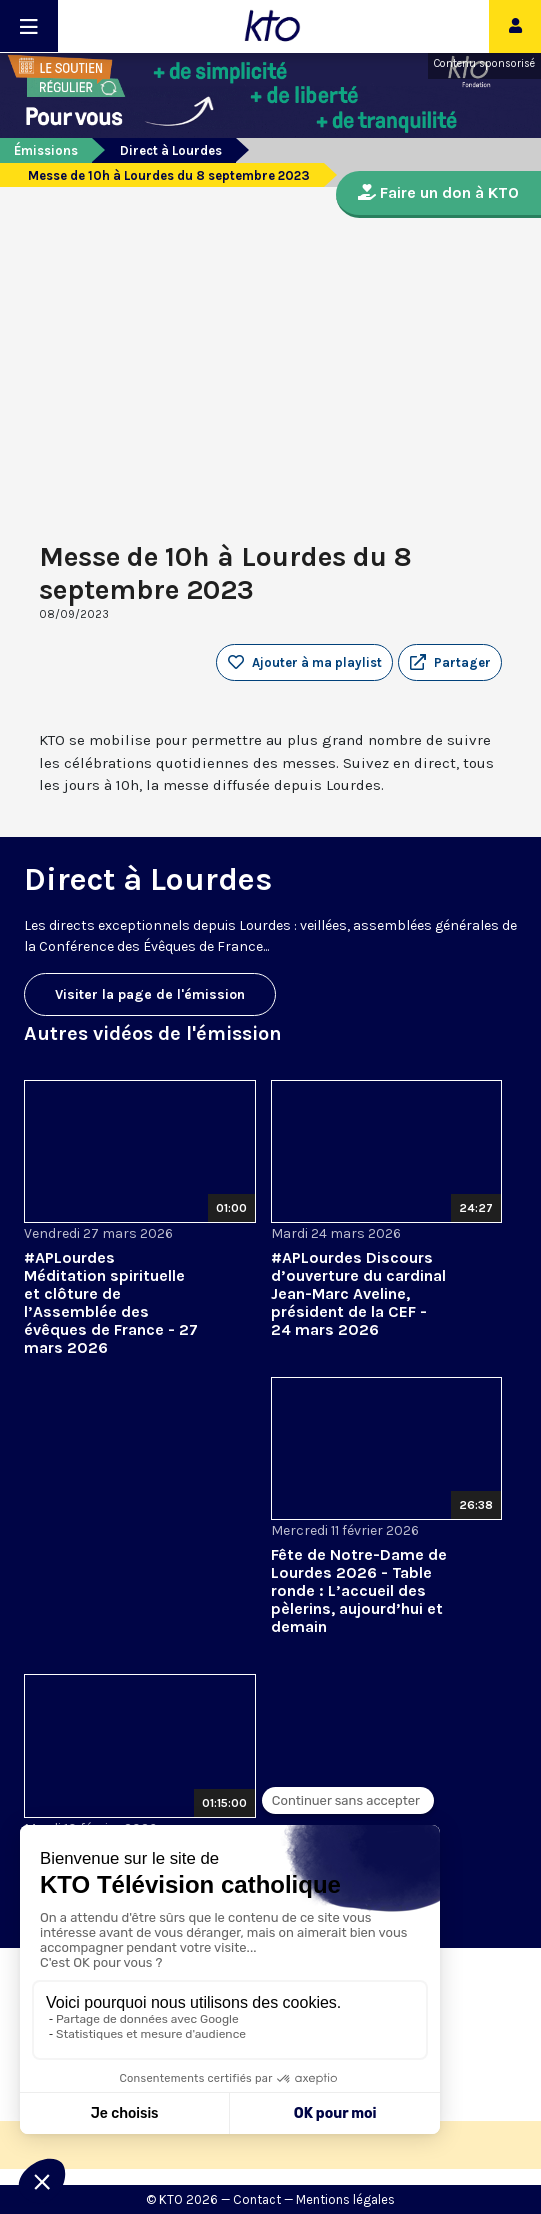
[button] (450, 663)
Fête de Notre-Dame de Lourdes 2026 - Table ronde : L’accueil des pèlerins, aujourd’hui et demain (359, 1590)
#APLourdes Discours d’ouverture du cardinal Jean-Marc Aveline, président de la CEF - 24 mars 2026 (358, 1293)
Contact (257, 2199)
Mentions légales (345, 2199)
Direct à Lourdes (171, 150)
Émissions (46, 150)
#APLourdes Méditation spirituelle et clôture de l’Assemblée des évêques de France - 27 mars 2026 (111, 1302)
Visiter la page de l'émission (150, 994)
